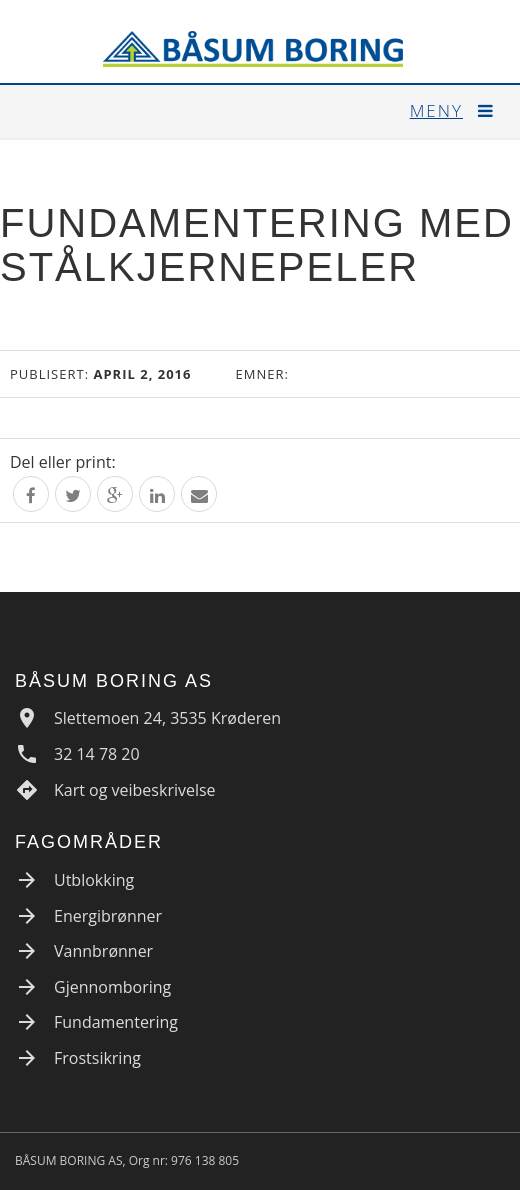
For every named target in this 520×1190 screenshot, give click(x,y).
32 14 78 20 (97, 754)
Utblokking (94, 880)
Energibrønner (108, 916)
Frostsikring (97, 1058)
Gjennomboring (112, 987)
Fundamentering (116, 1022)
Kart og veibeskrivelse (135, 790)
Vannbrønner (103, 951)
